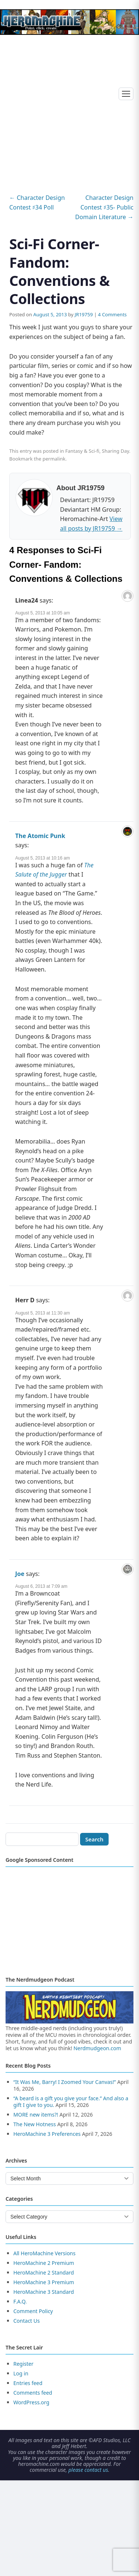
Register (23, 2363)
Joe (19, 1574)
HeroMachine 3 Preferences (47, 2133)
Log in (20, 2373)
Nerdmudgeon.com (97, 2048)
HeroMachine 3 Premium (43, 2282)
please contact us (88, 2469)
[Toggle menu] (126, 94)
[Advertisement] (69, 107)
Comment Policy (33, 2311)
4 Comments (112, 314)
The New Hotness (34, 2124)
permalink (54, 458)
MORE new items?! (35, 2114)
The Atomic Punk (40, 836)
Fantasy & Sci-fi (82, 451)
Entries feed (27, 2383)
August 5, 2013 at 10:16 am (42, 858)
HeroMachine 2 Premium (43, 2262)
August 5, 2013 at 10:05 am (42, 613)
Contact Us (26, 2320)
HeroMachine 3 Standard (43, 2291)
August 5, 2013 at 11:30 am (42, 1313)
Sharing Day (115, 451)
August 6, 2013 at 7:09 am (41, 1586)
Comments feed (32, 2392)
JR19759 (84, 314)
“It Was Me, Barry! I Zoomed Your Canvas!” (64, 2081)
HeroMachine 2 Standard (43, 2272)
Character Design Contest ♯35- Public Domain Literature (104, 207)
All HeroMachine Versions (44, 2253)
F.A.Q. (20, 2301)
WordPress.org (31, 2402)
